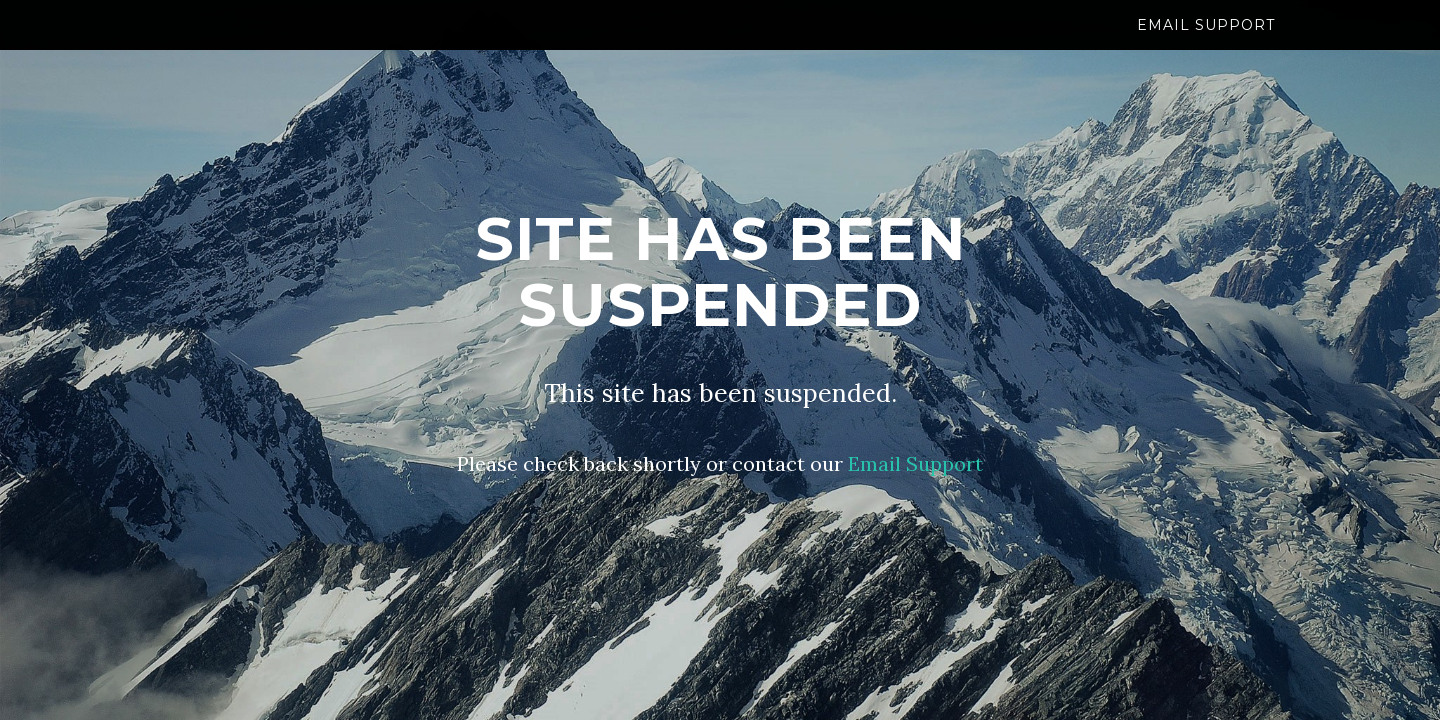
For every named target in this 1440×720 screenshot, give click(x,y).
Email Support (1206, 45)
